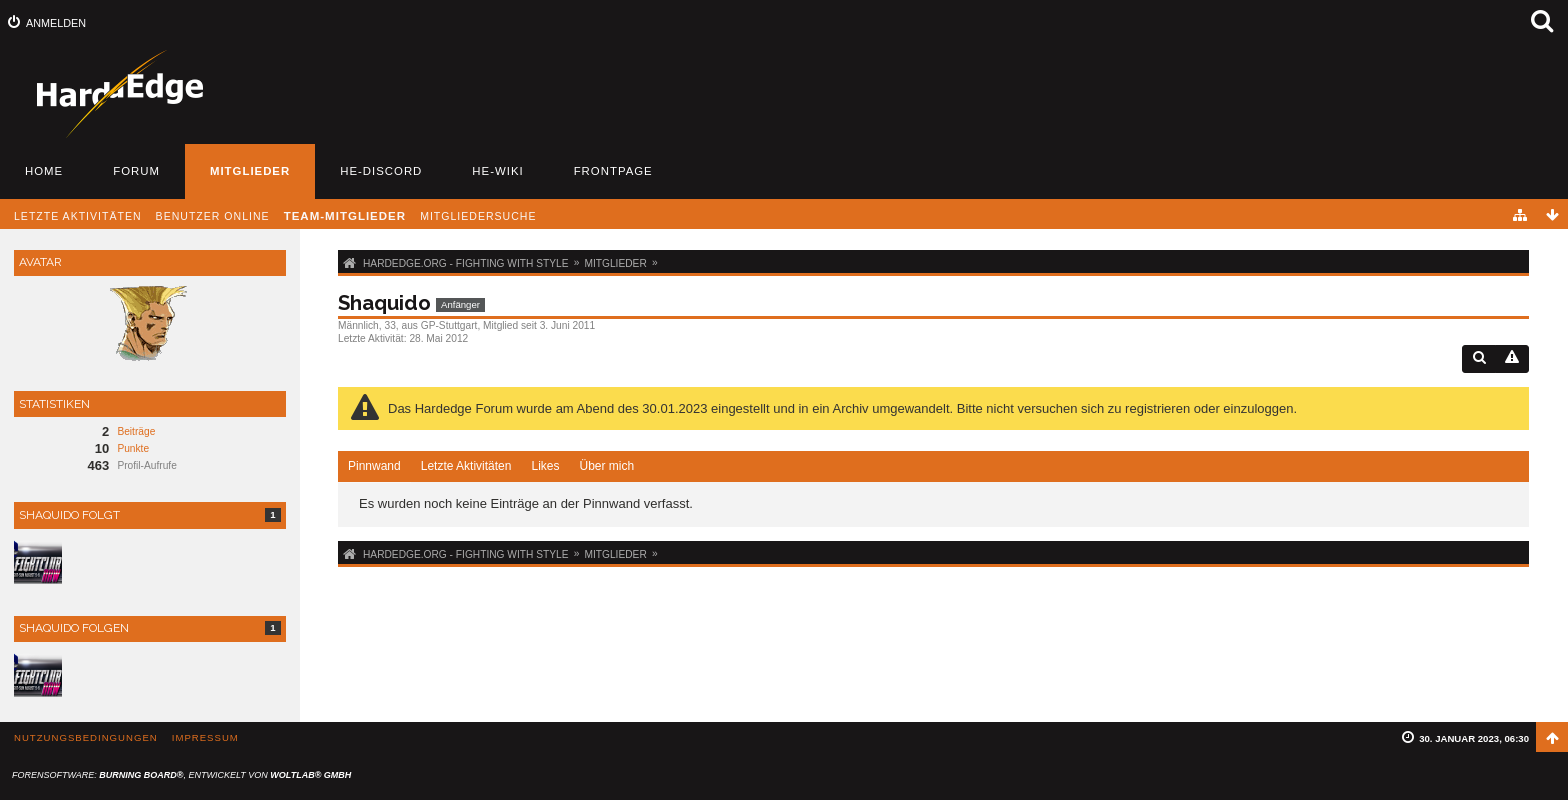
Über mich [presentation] (606, 466)
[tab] (374, 467)
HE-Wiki (497, 171)
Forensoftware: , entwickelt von (181, 775)
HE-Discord (381, 171)
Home (44, 171)
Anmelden (56, 23)
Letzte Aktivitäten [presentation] (466, 466)
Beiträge (136, 431)
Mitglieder (250, 171)
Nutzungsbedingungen (86, 737)
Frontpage (613, 171)
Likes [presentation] (545, 466)
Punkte (133, 448)
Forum (136, 171)
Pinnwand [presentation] (374, 466)
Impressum (205, 737)
